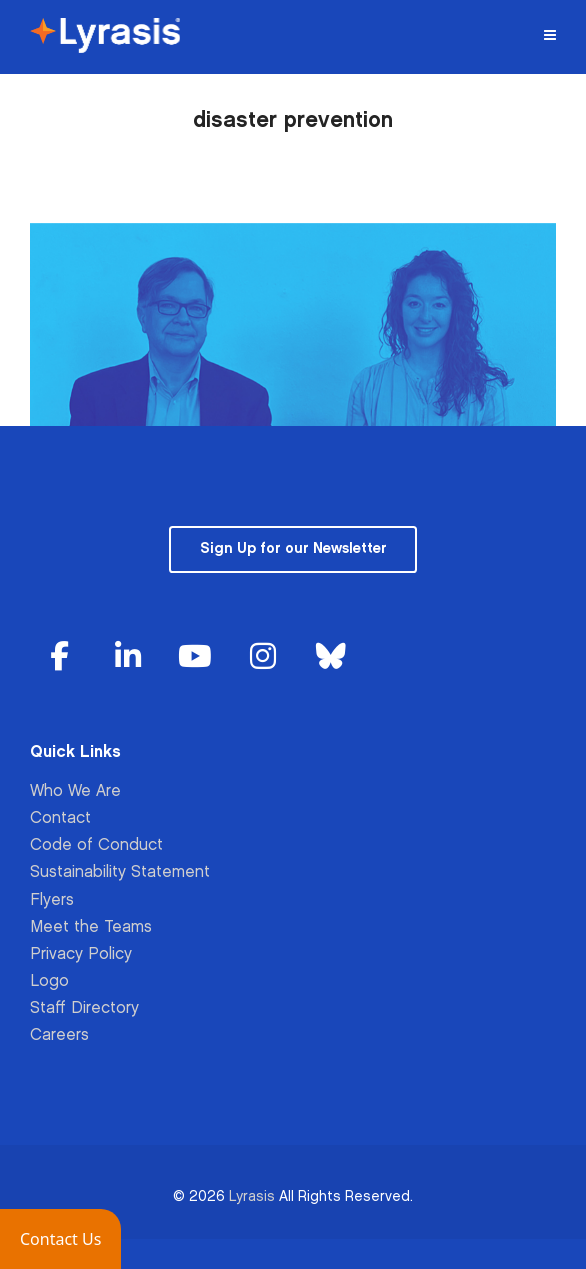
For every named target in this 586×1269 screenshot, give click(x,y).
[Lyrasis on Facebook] (60, 657)
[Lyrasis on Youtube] (195, 657)
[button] (60, 1239)
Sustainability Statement (120, 872)
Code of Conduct (96, 845)
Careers (59, 1035)
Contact (60, 818)
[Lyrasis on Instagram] (263, 657)
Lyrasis (252, 1196)
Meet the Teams (91, 927)
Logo (49, 981)
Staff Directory (84, 1008)
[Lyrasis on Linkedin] (128, 657)
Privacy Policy (81, 954)
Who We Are (75, 791)
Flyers (52, 900)
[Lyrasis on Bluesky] (331, 657)
